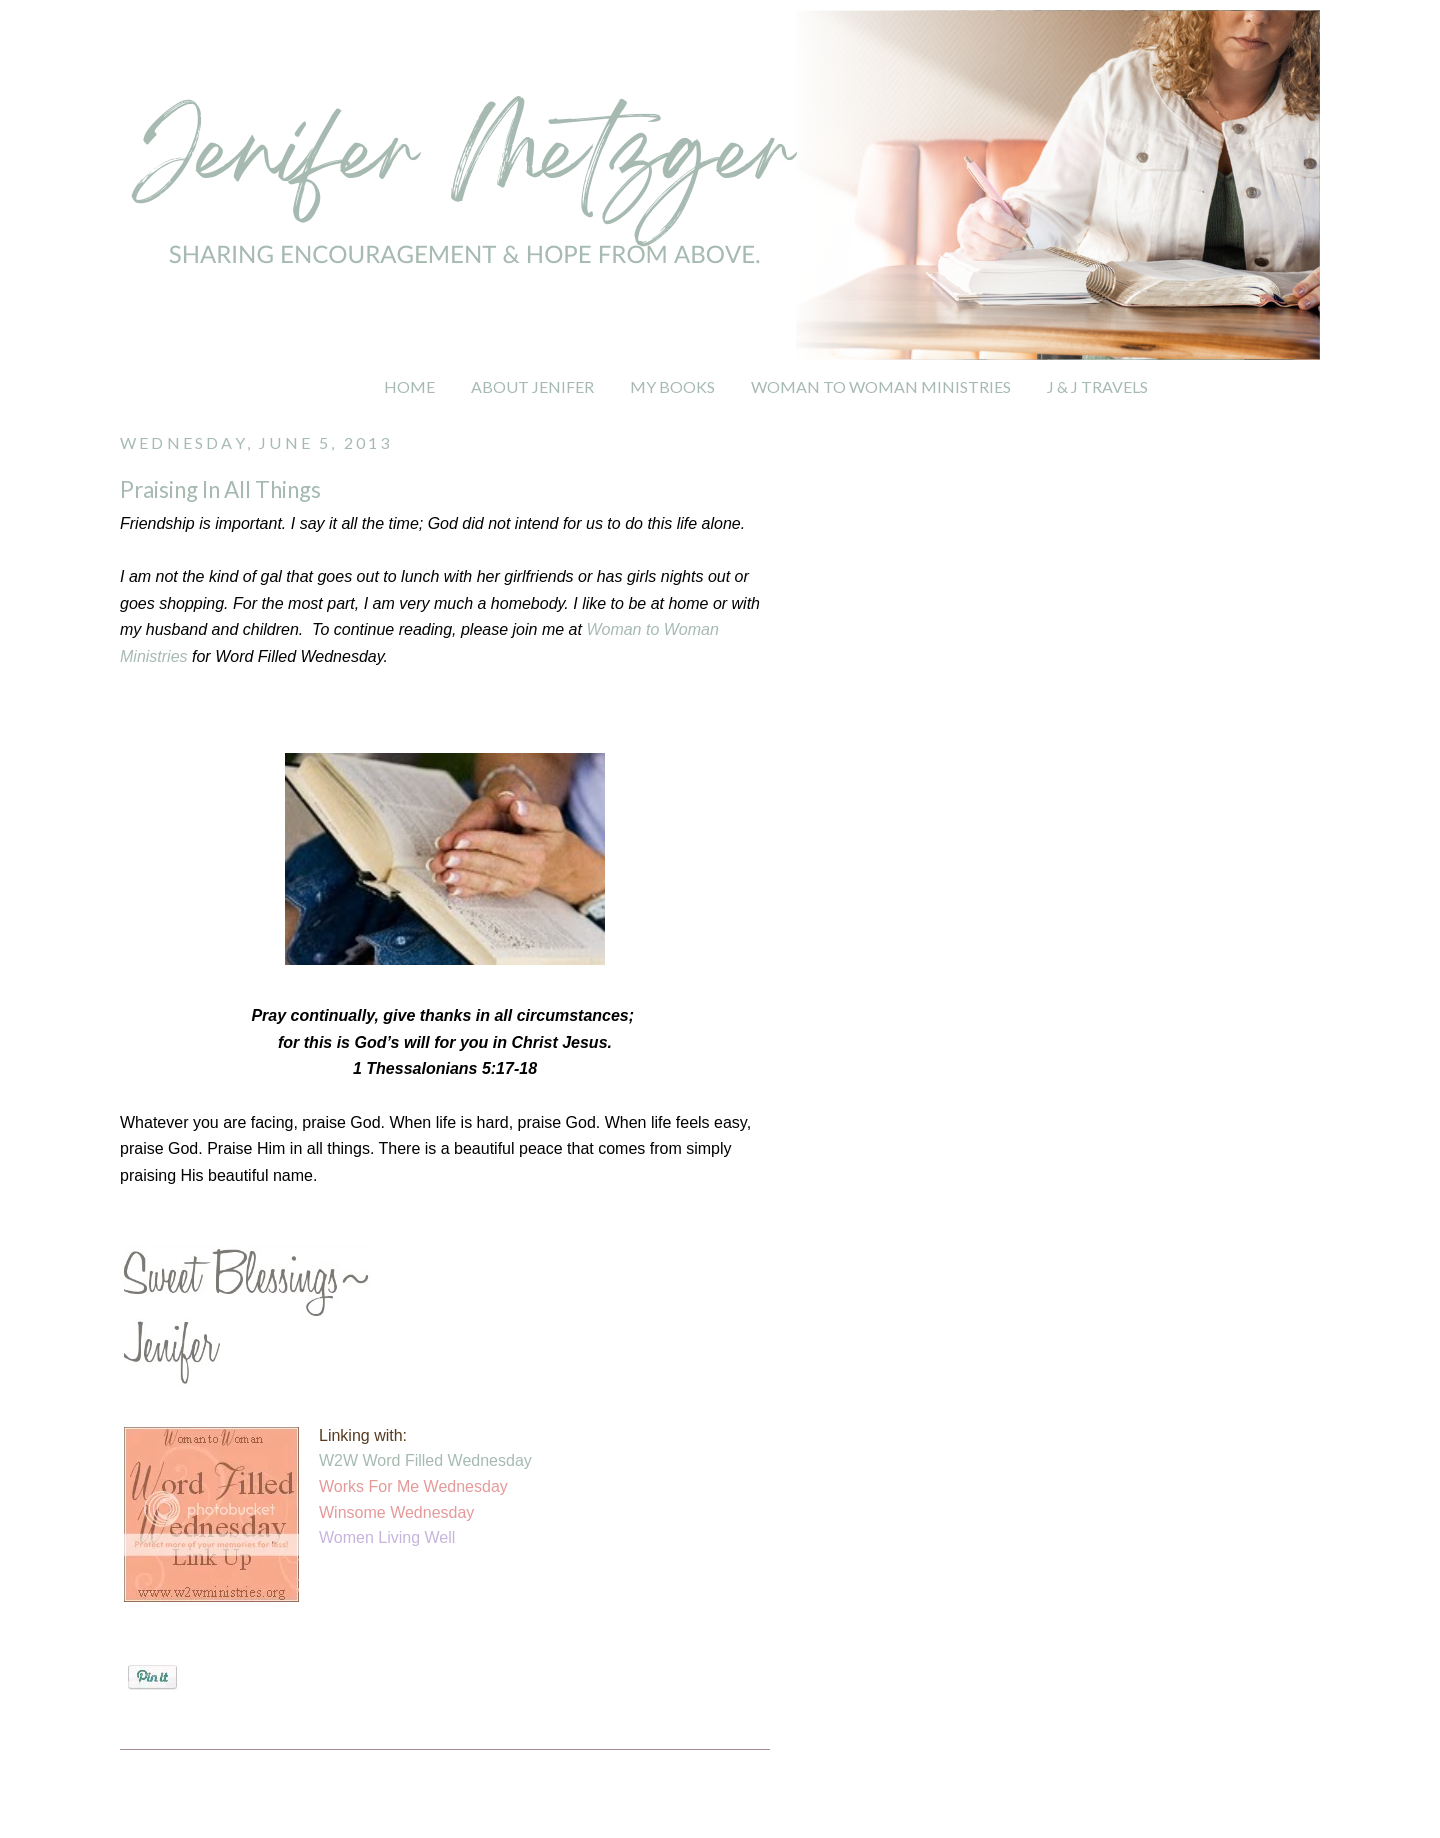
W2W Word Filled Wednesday (425, 1460)
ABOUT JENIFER (532, 386)
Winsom (348, 1512)
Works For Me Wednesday (413, 1486)
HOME (409, 386)
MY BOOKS (672, 386)
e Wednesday (426, 1512)
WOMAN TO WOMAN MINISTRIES (881, 386)
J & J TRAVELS (1097, 386)
